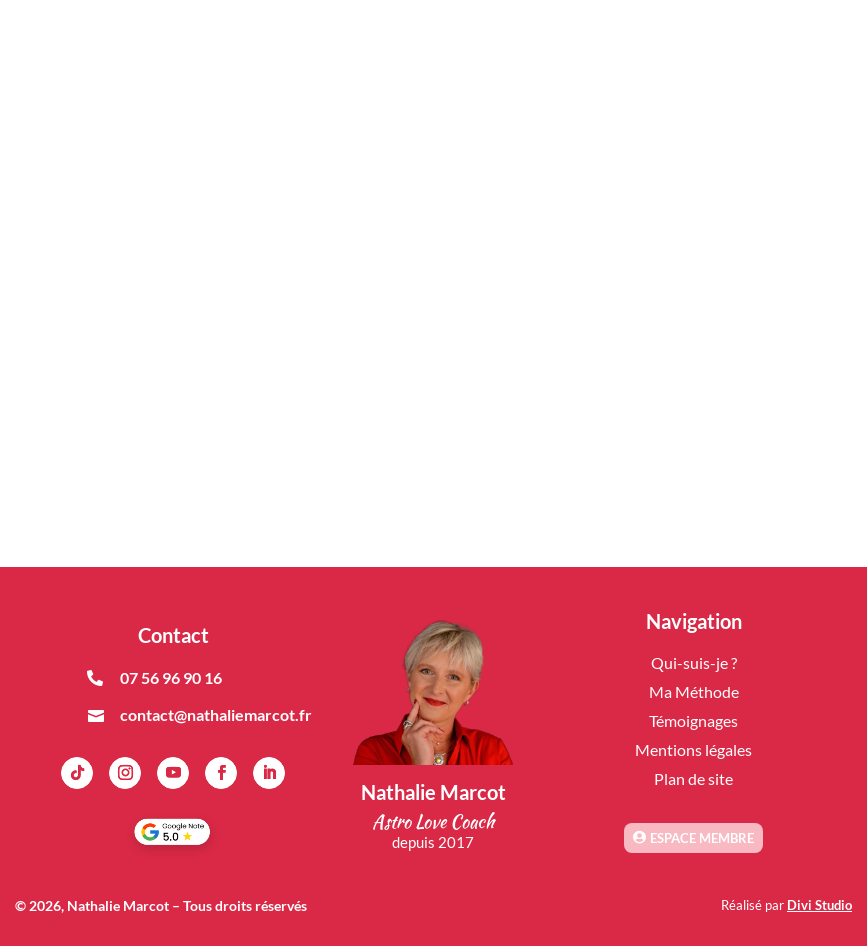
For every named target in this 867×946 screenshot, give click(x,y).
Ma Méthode (694, 691)
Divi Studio (819, 905)
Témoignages (693, 720)
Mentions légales (693, 749)
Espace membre (702, 838)
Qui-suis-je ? (694, 662)
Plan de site (693, 778)
